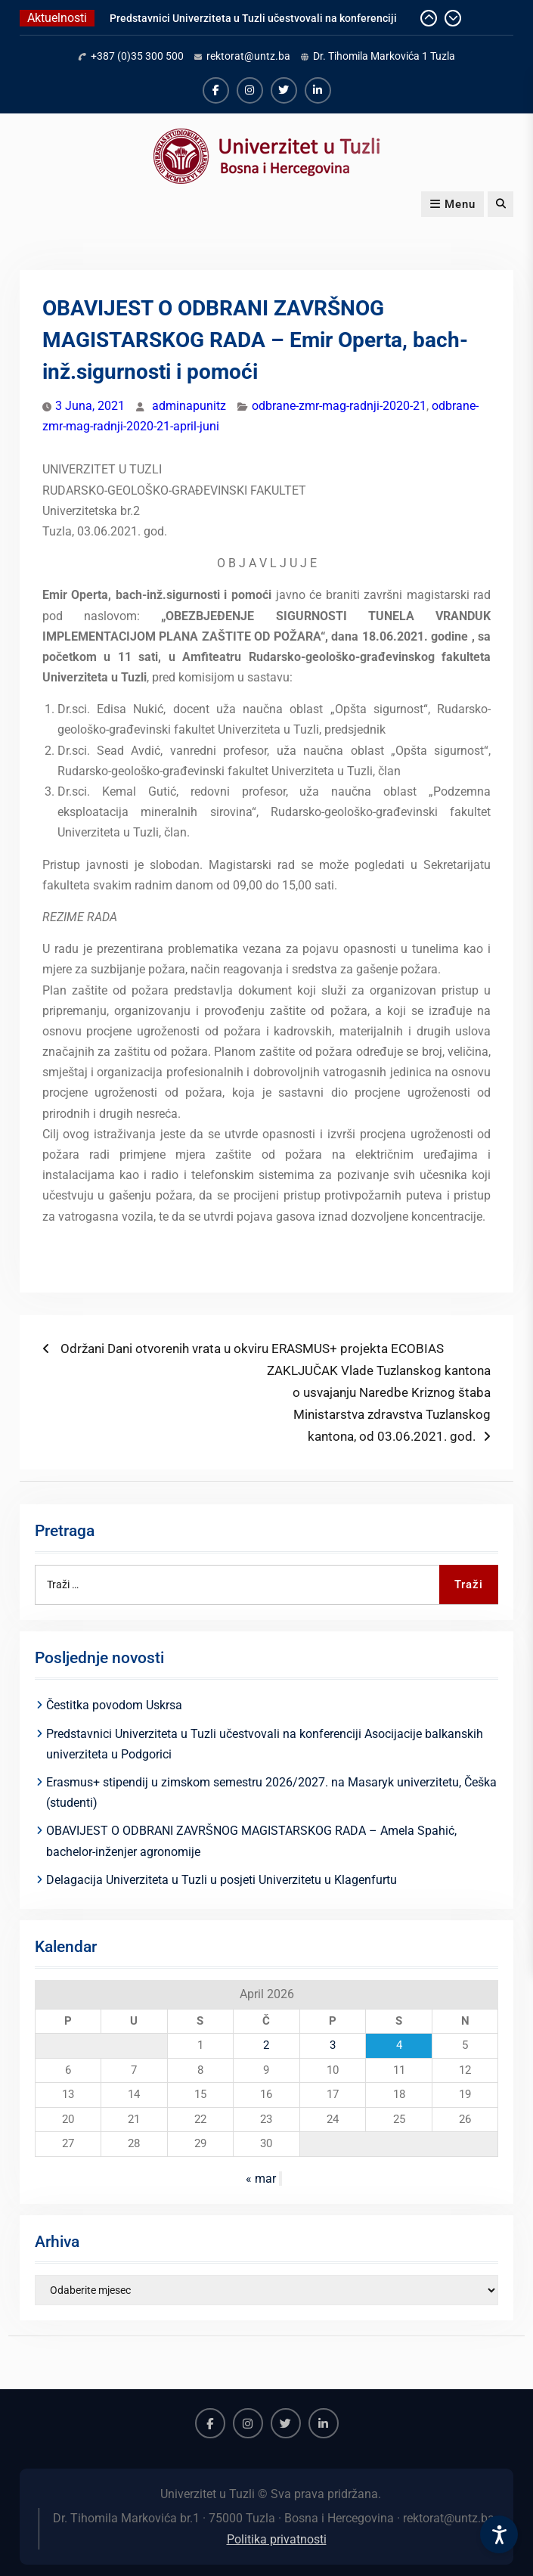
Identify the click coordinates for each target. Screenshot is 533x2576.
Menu (452, 204)
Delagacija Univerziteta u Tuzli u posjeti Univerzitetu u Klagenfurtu (221, 1880)
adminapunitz (189, 406)
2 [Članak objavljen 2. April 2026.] (266, 2045)
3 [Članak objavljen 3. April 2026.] (333, 2045)
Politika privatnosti (277, 2539)
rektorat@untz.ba (248, 56)
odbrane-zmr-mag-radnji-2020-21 (339, 406)
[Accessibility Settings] (499, 2534)
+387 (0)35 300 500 (137, 56)
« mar (261, 2178)
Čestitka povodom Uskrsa (114, 1705)
